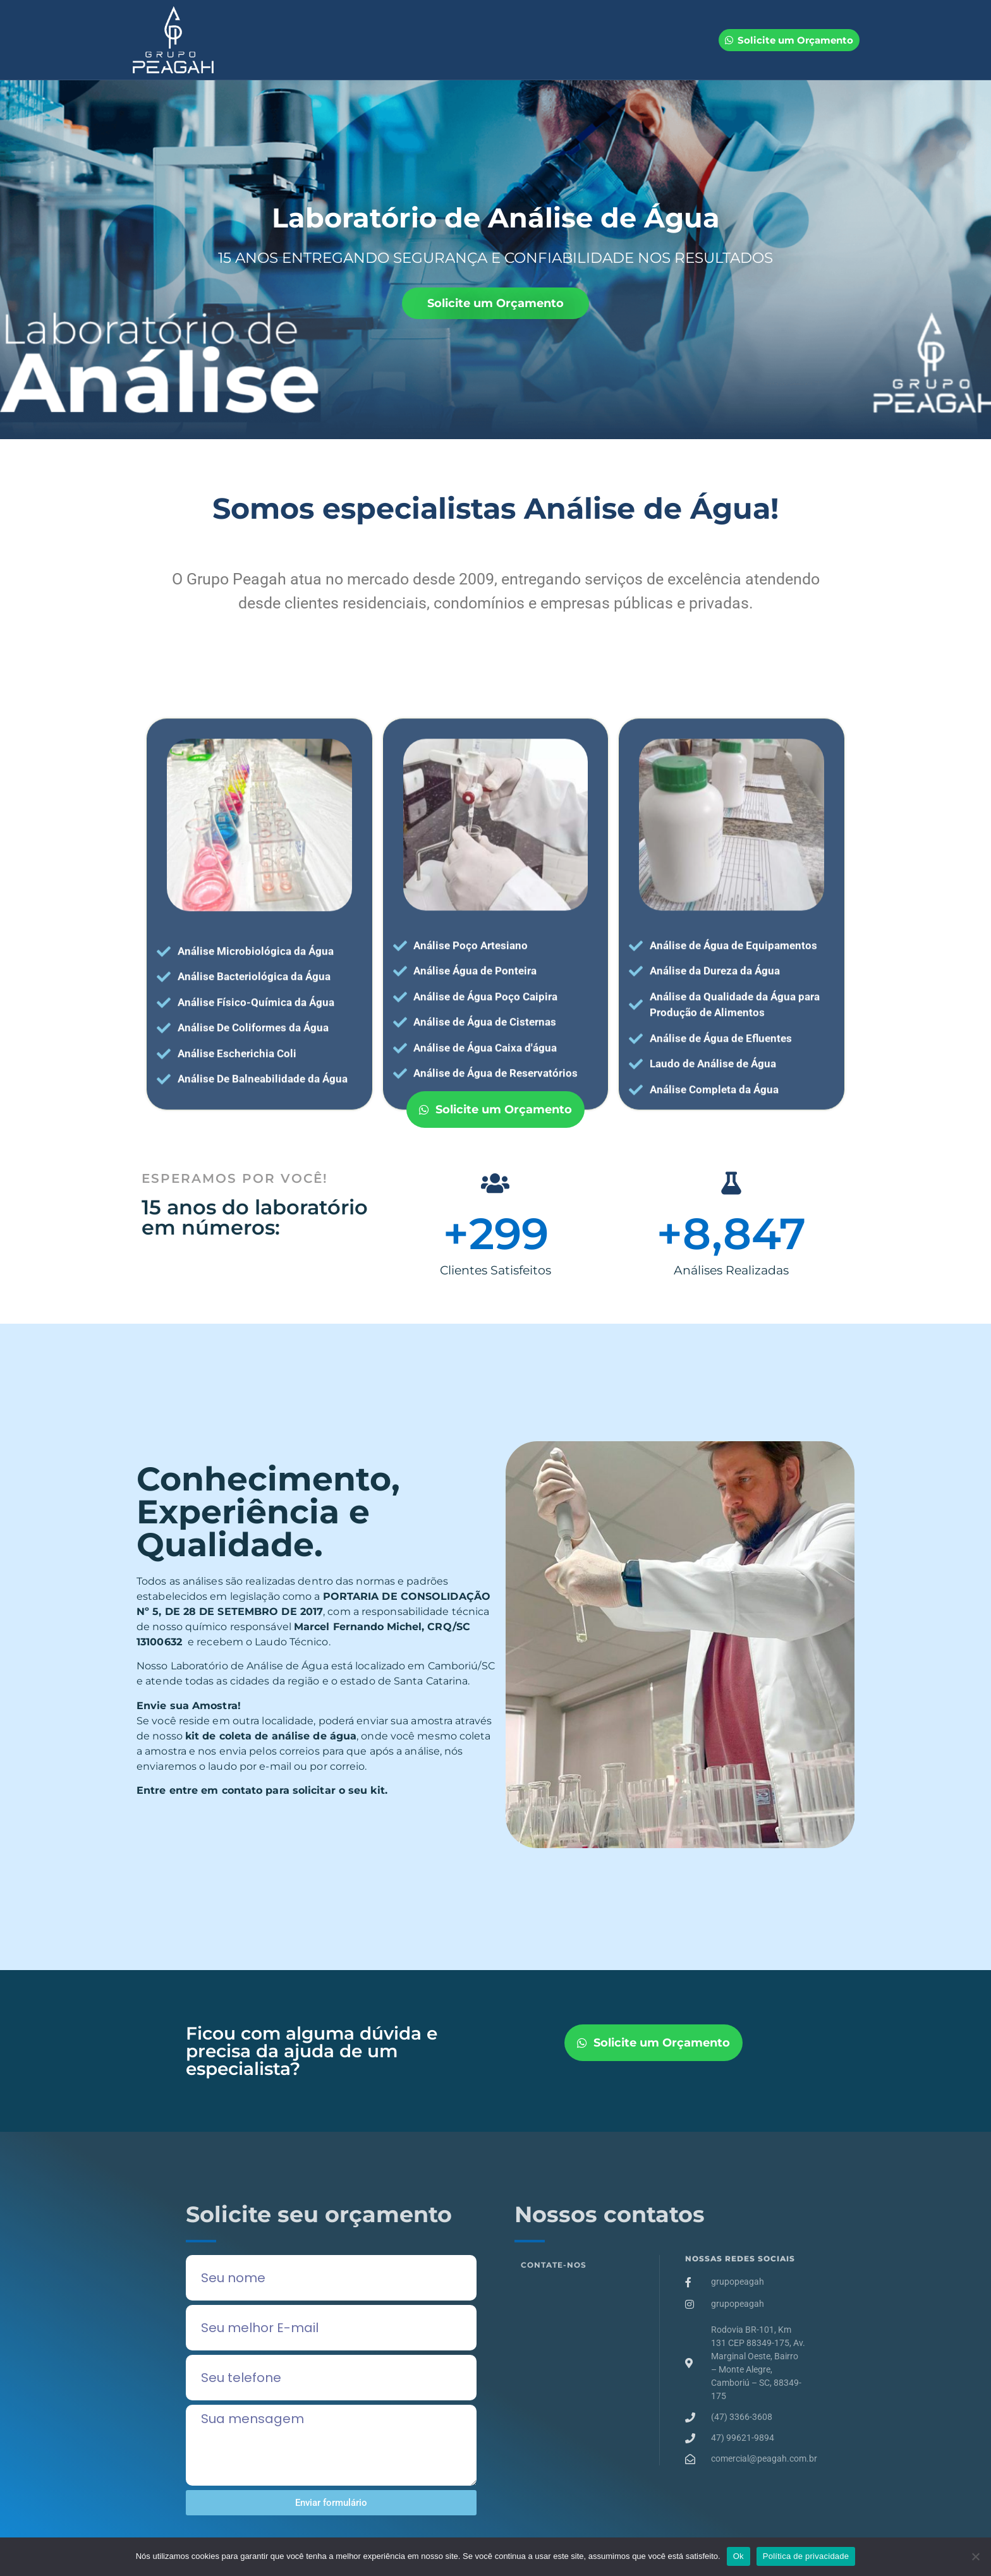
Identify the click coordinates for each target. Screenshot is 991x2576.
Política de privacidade (806, 2556)
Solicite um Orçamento (495, 303)
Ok (738, 2556)
